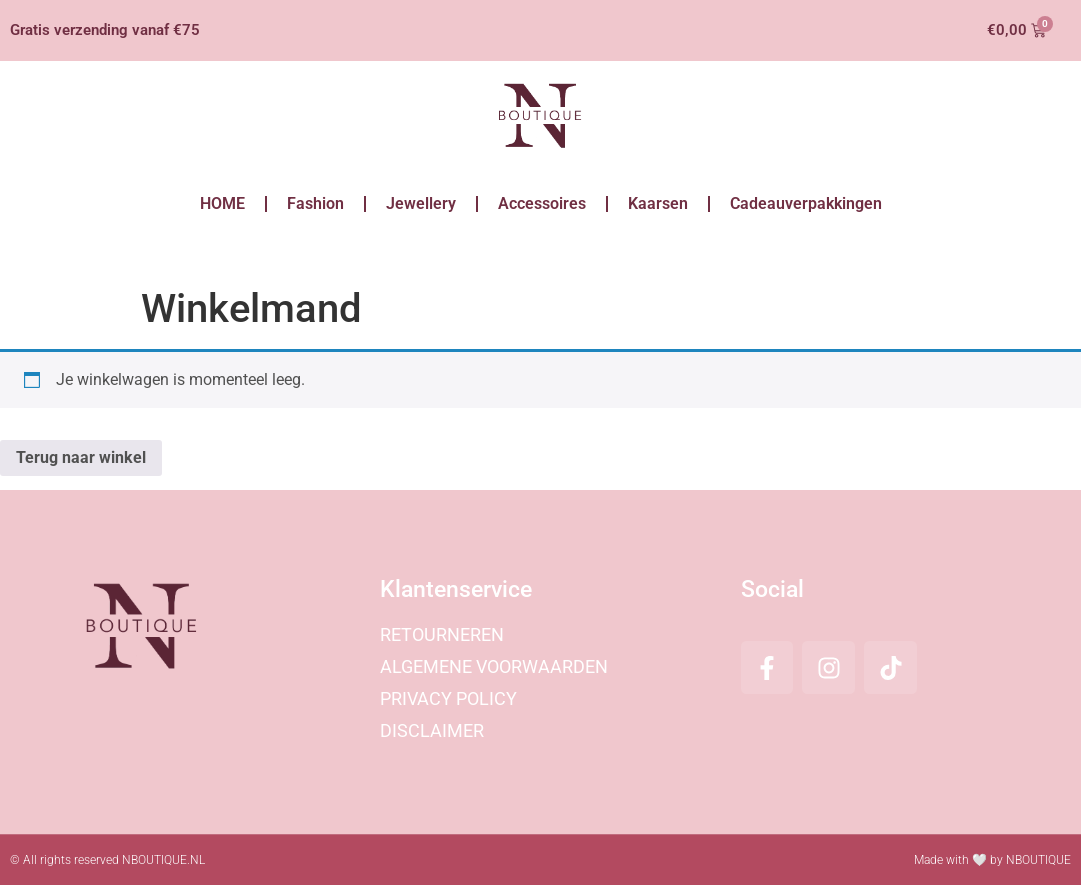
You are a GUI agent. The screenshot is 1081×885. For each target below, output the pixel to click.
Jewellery (421, 203)
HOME (222, 203)
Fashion (315, 203)
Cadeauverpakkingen (806, 203)
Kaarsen (658, 203)
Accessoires (542, 203)
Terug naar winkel (81, 457)
